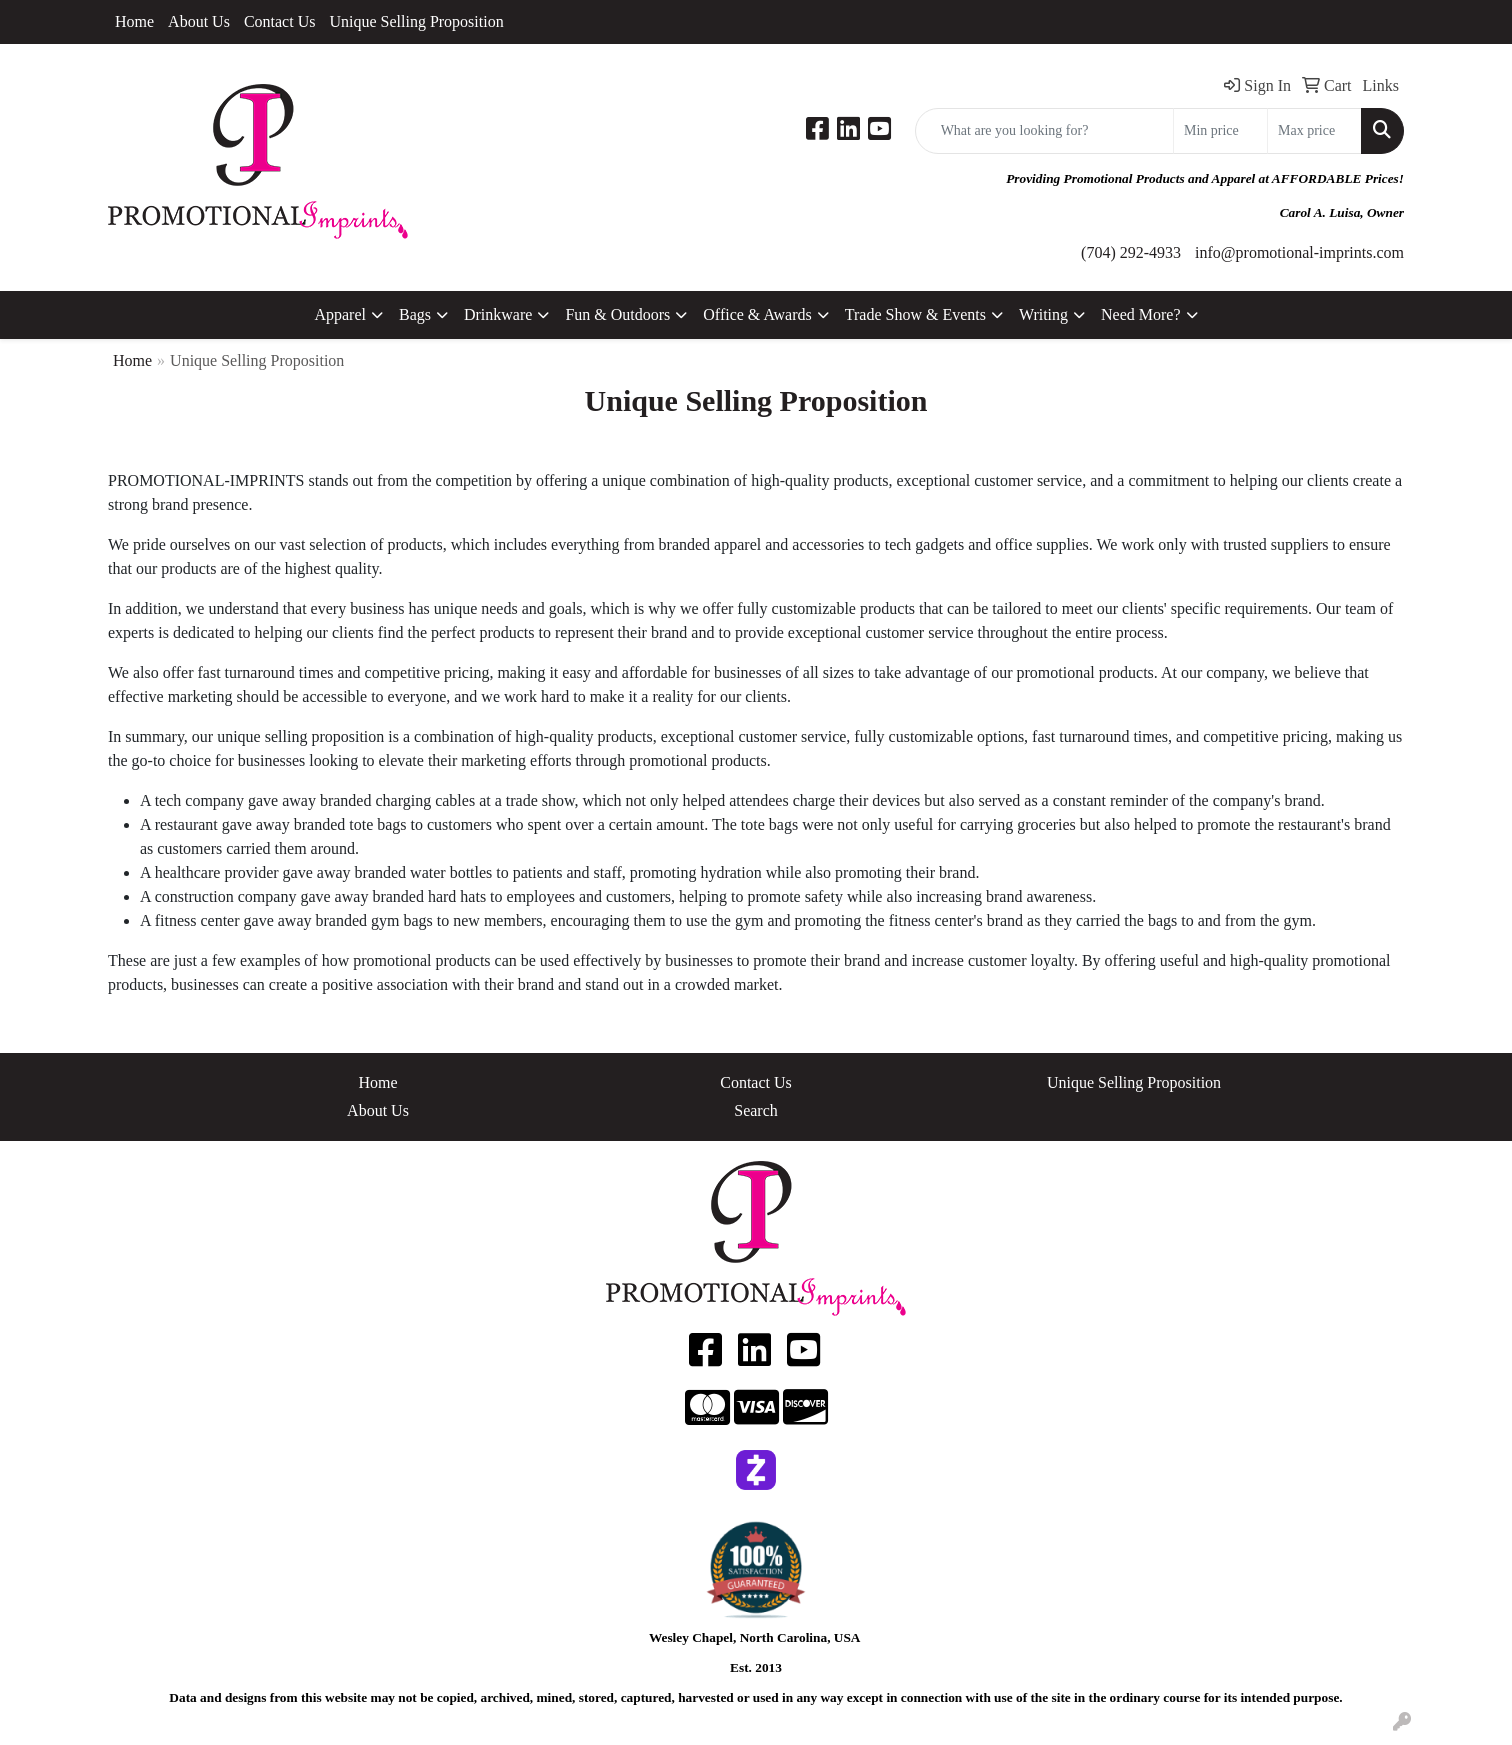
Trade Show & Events (915, 314)
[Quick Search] (1044, 131)
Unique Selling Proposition (416, 21)
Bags (415, 314)
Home (134, 21)
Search (756, 1110)
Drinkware (498, 314)
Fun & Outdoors (617, 314)
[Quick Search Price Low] (1220, 131)
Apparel (340, 314)
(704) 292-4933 (1131, 252)
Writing (1043, 314)
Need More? (1141, 314)
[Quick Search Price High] (1314, 131)
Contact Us (280, 21)
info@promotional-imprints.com (1299, 252)
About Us (199, 21)
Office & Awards (757, 314)
